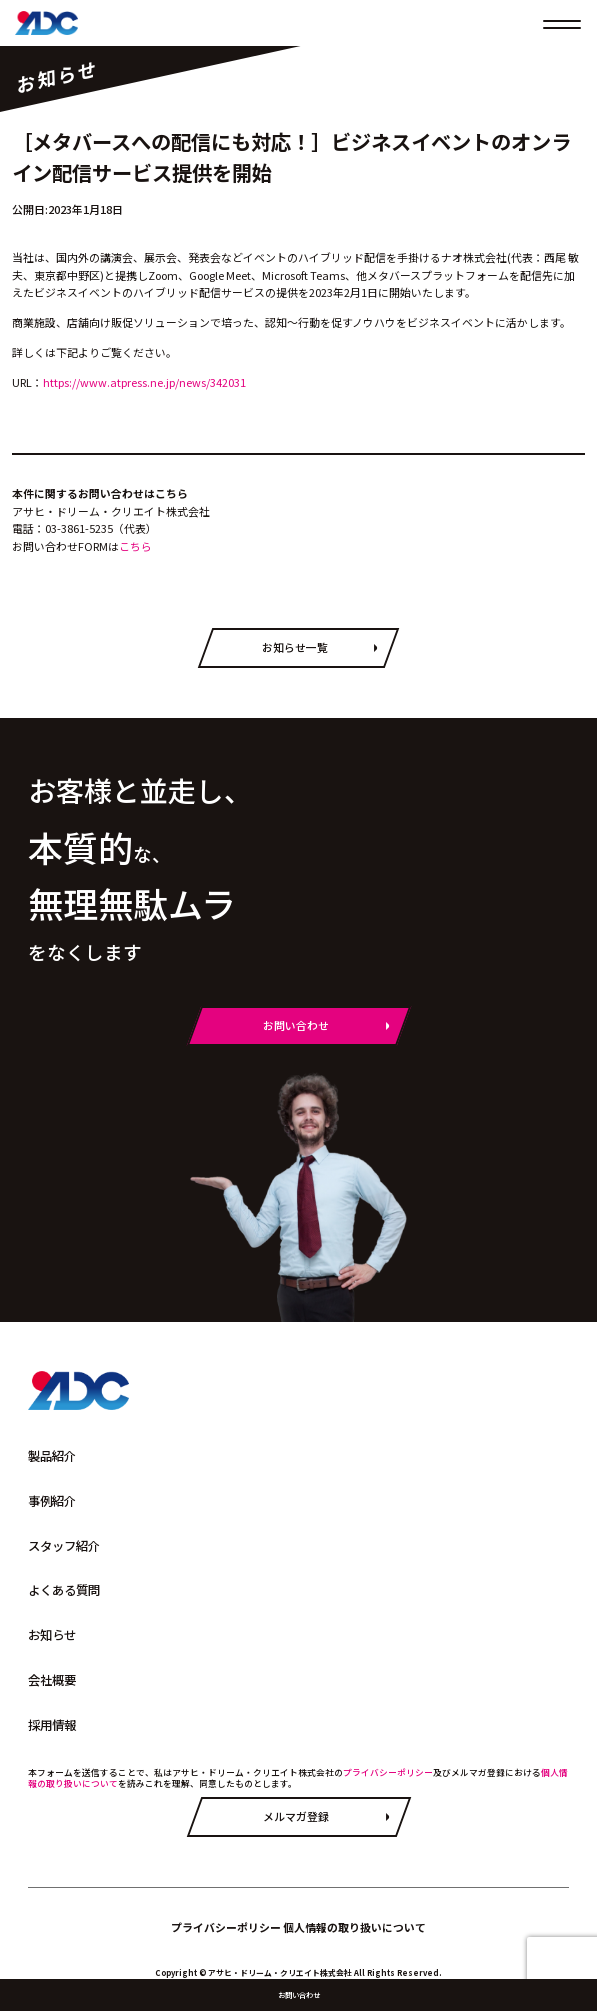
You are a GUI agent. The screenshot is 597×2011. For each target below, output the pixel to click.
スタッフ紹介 (64, 1546)
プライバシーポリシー (388, 1772)
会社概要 (52, 1680)
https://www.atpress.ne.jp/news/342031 (144, 382)
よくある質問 (64, 1590)
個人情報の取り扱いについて (354, 1927)
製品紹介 (52, 1456)
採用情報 (52, 1725)
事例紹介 (52, 1501)
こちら (135, 546)
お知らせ (52, 1635)
